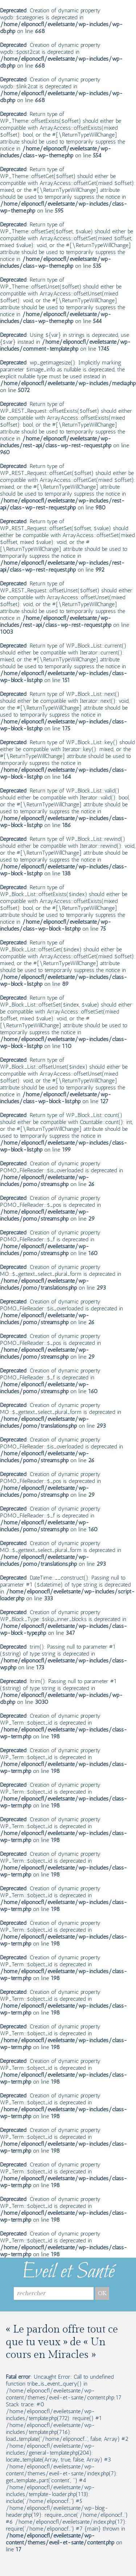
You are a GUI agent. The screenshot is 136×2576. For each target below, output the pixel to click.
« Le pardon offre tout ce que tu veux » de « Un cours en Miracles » (62, 2342)
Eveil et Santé (68, 2272)
